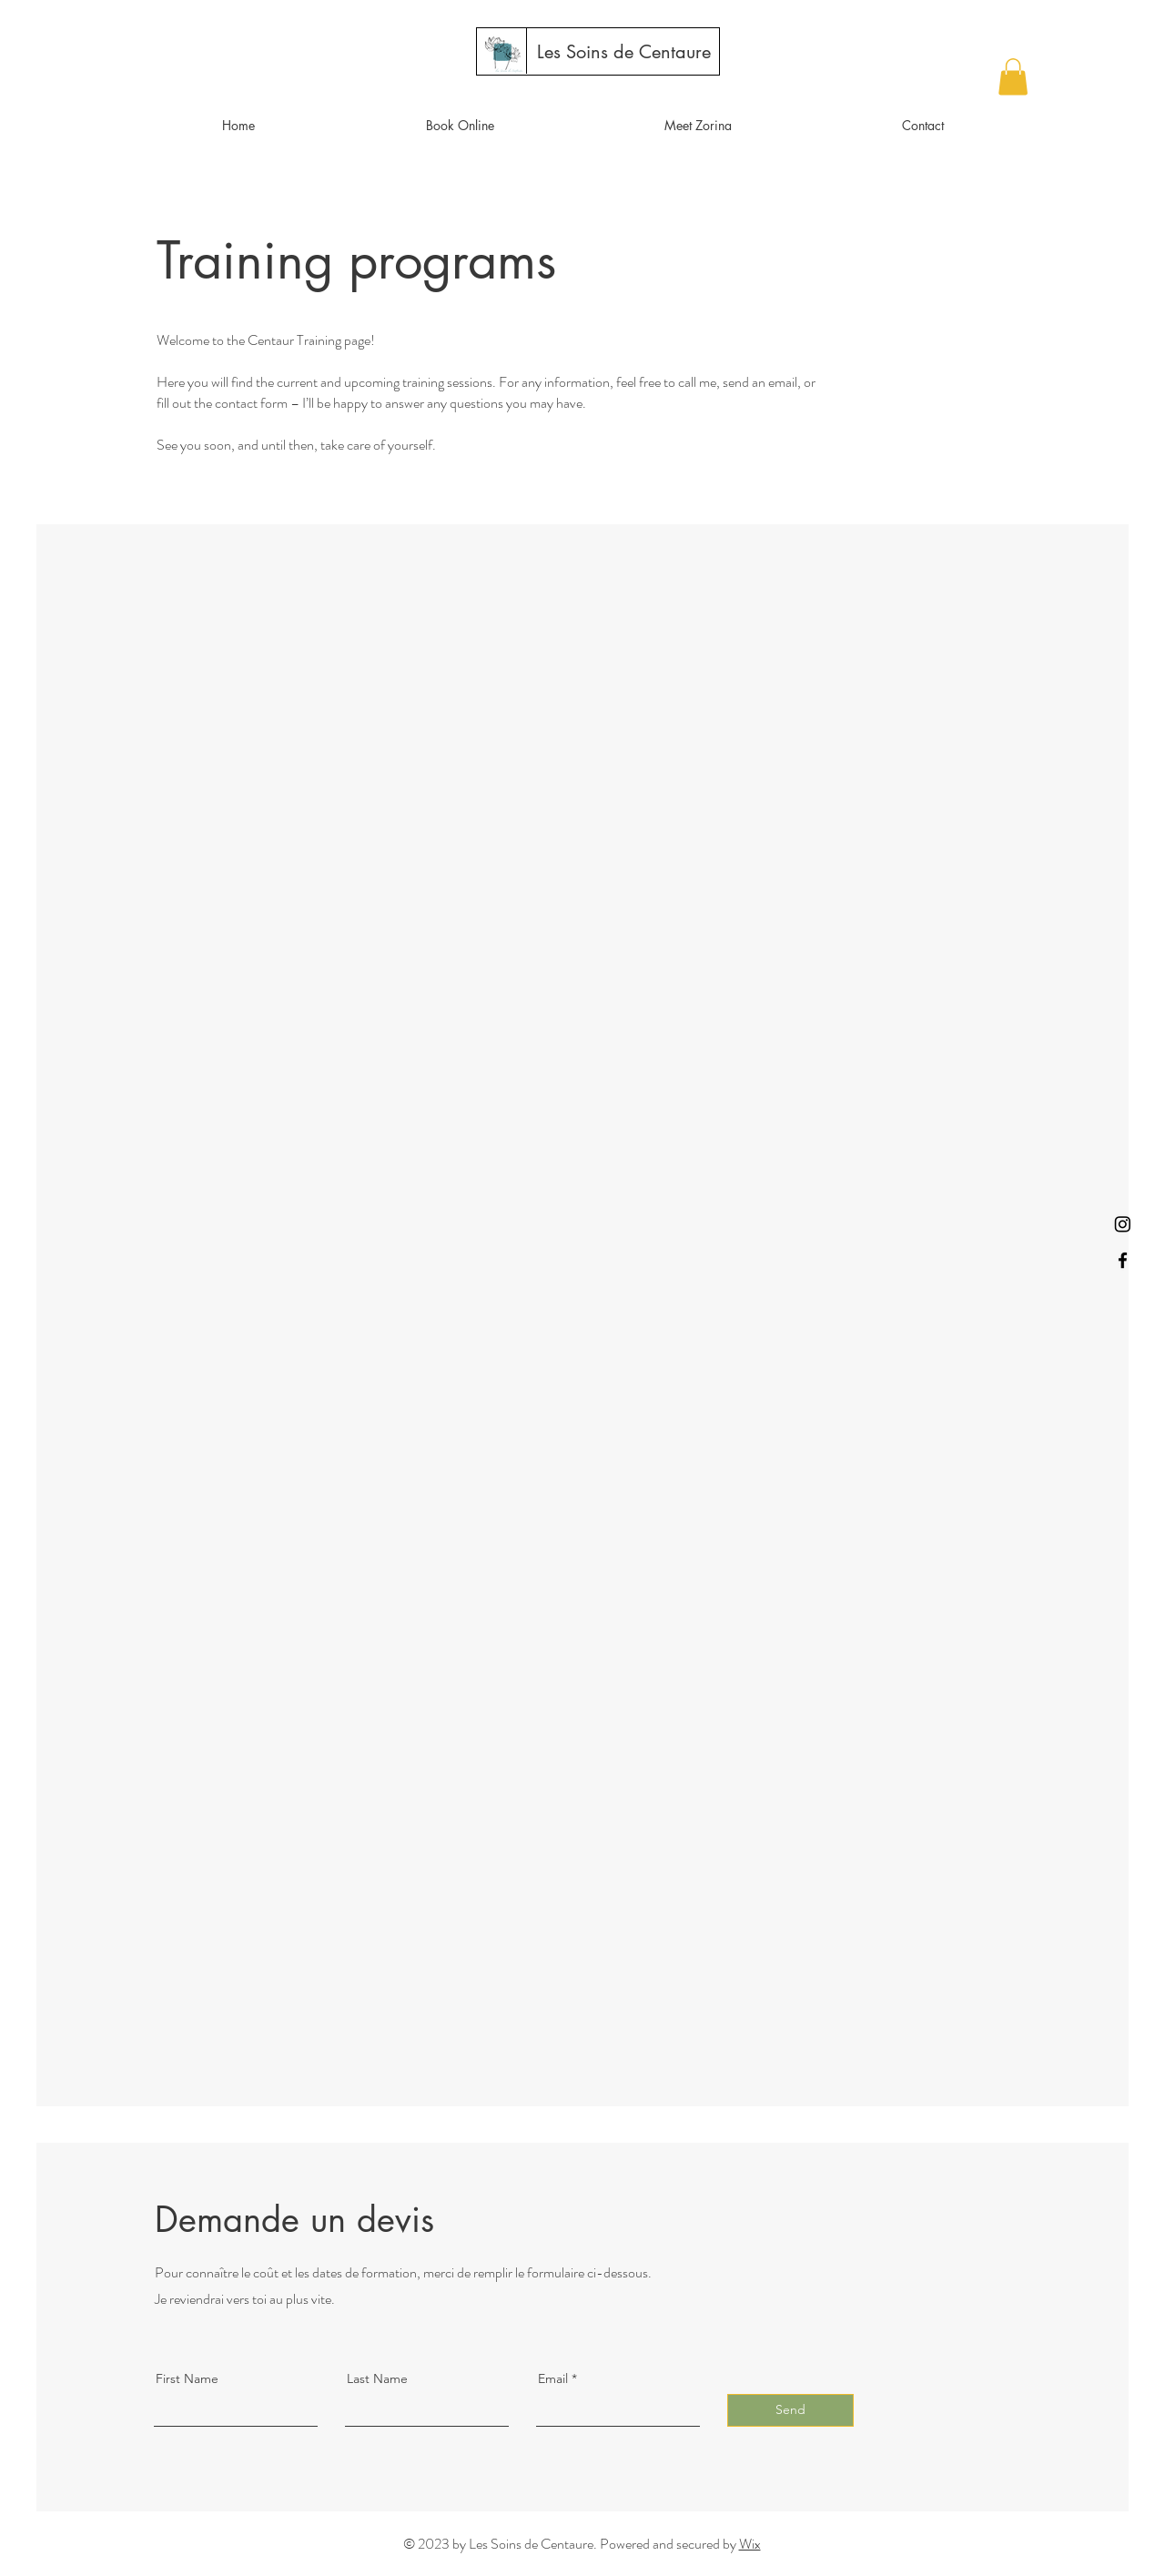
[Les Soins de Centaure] (624, 52)
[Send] (790, 2410)
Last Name (377, 2378)
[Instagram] (1122, 1223)
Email (553, 2378)
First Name (187, 2378)
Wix (750, 2543)
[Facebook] (1122, 1260)
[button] (1013, 77)
